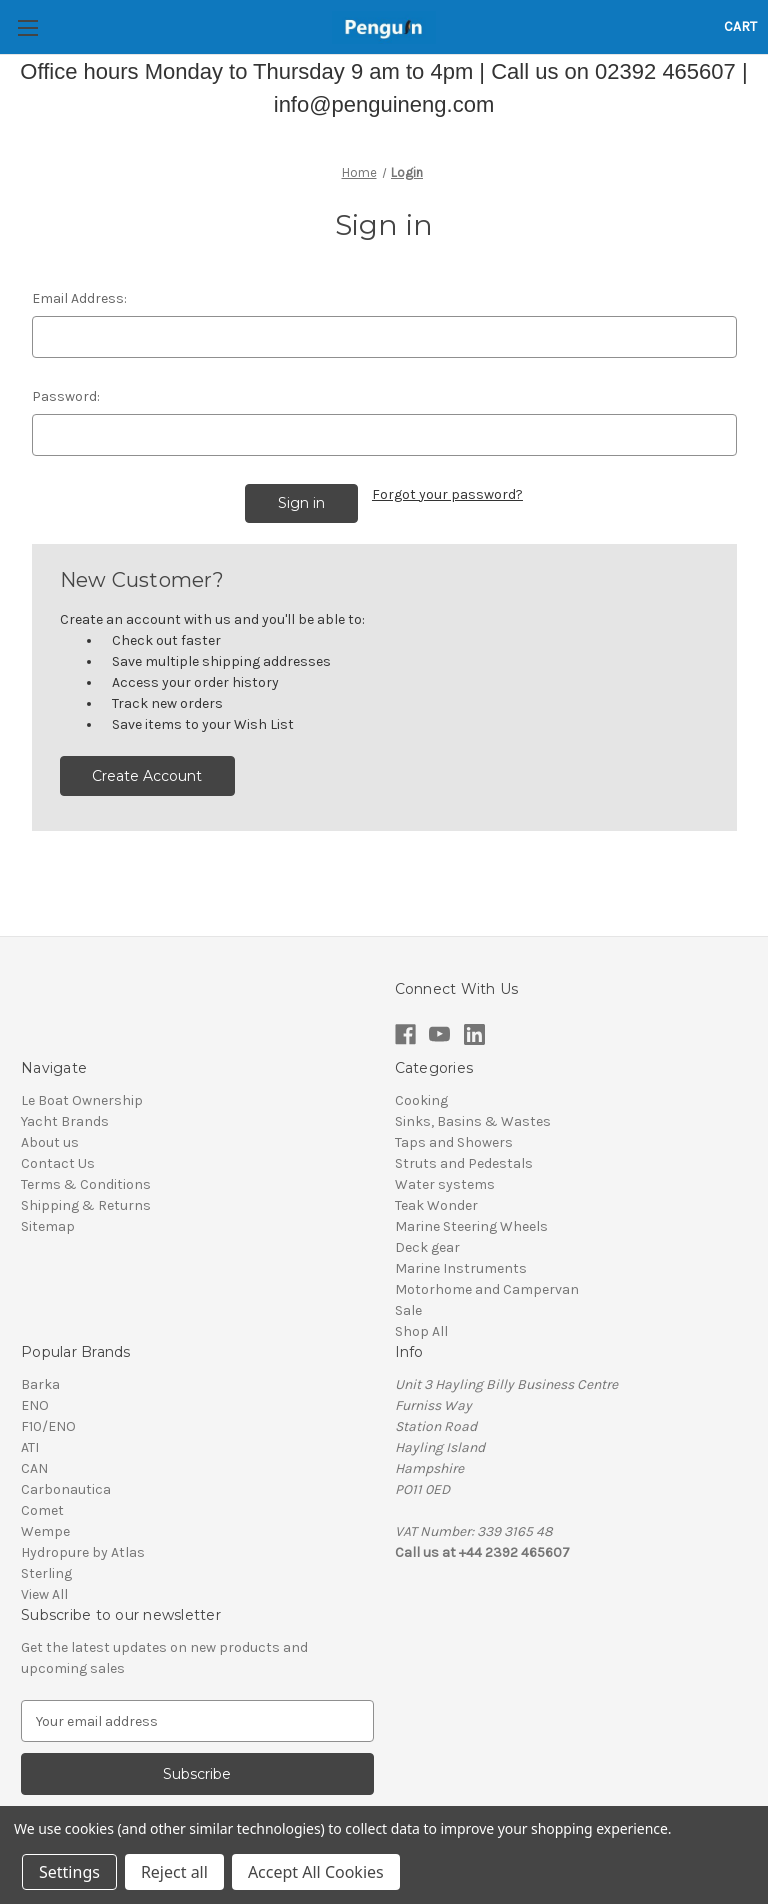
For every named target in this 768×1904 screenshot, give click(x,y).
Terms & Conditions (86, 1184)
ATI (30, 1447)
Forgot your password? (447, 494)
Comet (42, 1510)
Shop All (421, 1331)
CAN (34, 1468)
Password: (66, 396)
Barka (40, 1384)
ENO (35, 1405)
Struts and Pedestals (464, 1163)
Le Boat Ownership (82, 1100)
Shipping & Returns (86, 1205)
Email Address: (79, 298)
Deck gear (427, 1247)
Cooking (421, 1100)
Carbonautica (66, 1489)
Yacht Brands (65, 1121)
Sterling (46, 1573)
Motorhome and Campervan (487, 1289)
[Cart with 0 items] (740, 26)
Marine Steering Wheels (471, 1226)
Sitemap (48, 1226)
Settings (69, 1872)
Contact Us (58, 1163)
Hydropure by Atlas (83, 1552)
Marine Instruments (461, 1268)
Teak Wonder (436, 1205)
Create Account (147, 776)
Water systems (445, 1184)
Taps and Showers (454, 1142)
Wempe (45, 1531)
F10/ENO (48, 1426)
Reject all (174, 1872)
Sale (408, 1310)
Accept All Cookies (316, 1872)
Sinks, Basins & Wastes (473, 1121)
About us (50, 1142)
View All (44, 1594)
